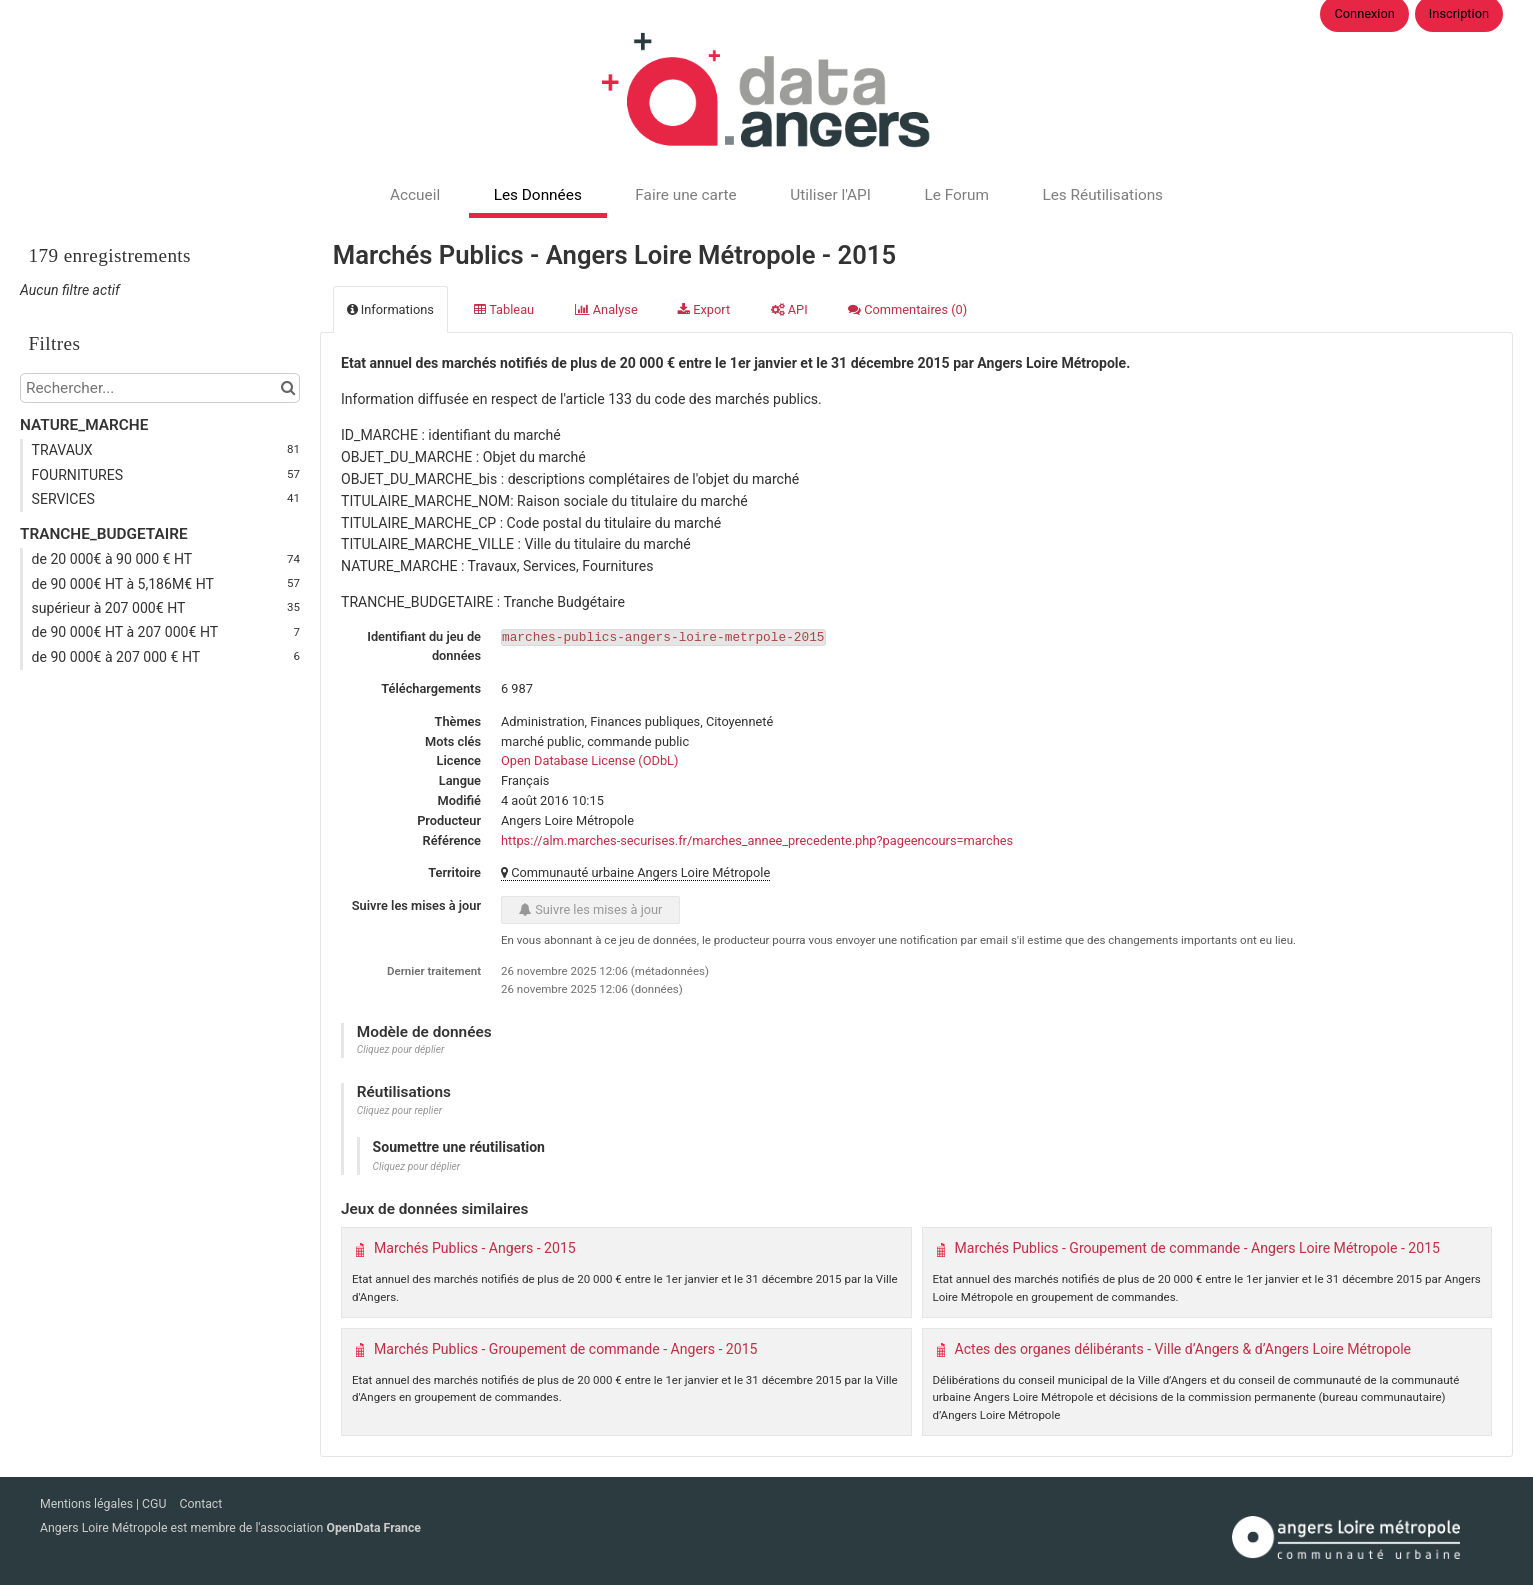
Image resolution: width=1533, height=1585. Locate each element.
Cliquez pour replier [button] (399, 1110)
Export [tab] (704, 309)
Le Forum (956, 195)
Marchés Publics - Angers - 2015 (475, 1248)
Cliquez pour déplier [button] (401, 1049)
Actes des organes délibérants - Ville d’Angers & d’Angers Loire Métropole (1183, 1349)
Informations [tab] (390, 309)
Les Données (538, 195)
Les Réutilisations (1102, 195)
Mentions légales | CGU (104, 1504)
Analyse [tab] (606, 309)
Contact (200, 1504)
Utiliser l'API (830, 195)
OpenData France (373, 1528)
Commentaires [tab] (907, 309)
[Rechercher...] (160, 388)
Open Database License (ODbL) (589, 760)
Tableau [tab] (504, 309)
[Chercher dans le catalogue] (287, 388)
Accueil (415, 195)
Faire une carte (685, 195)
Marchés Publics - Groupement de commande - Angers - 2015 (566, 1349)
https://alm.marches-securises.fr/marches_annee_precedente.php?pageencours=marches (757, 840)
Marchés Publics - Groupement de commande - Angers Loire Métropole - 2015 (1197, 1248)
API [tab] (789, 309)
